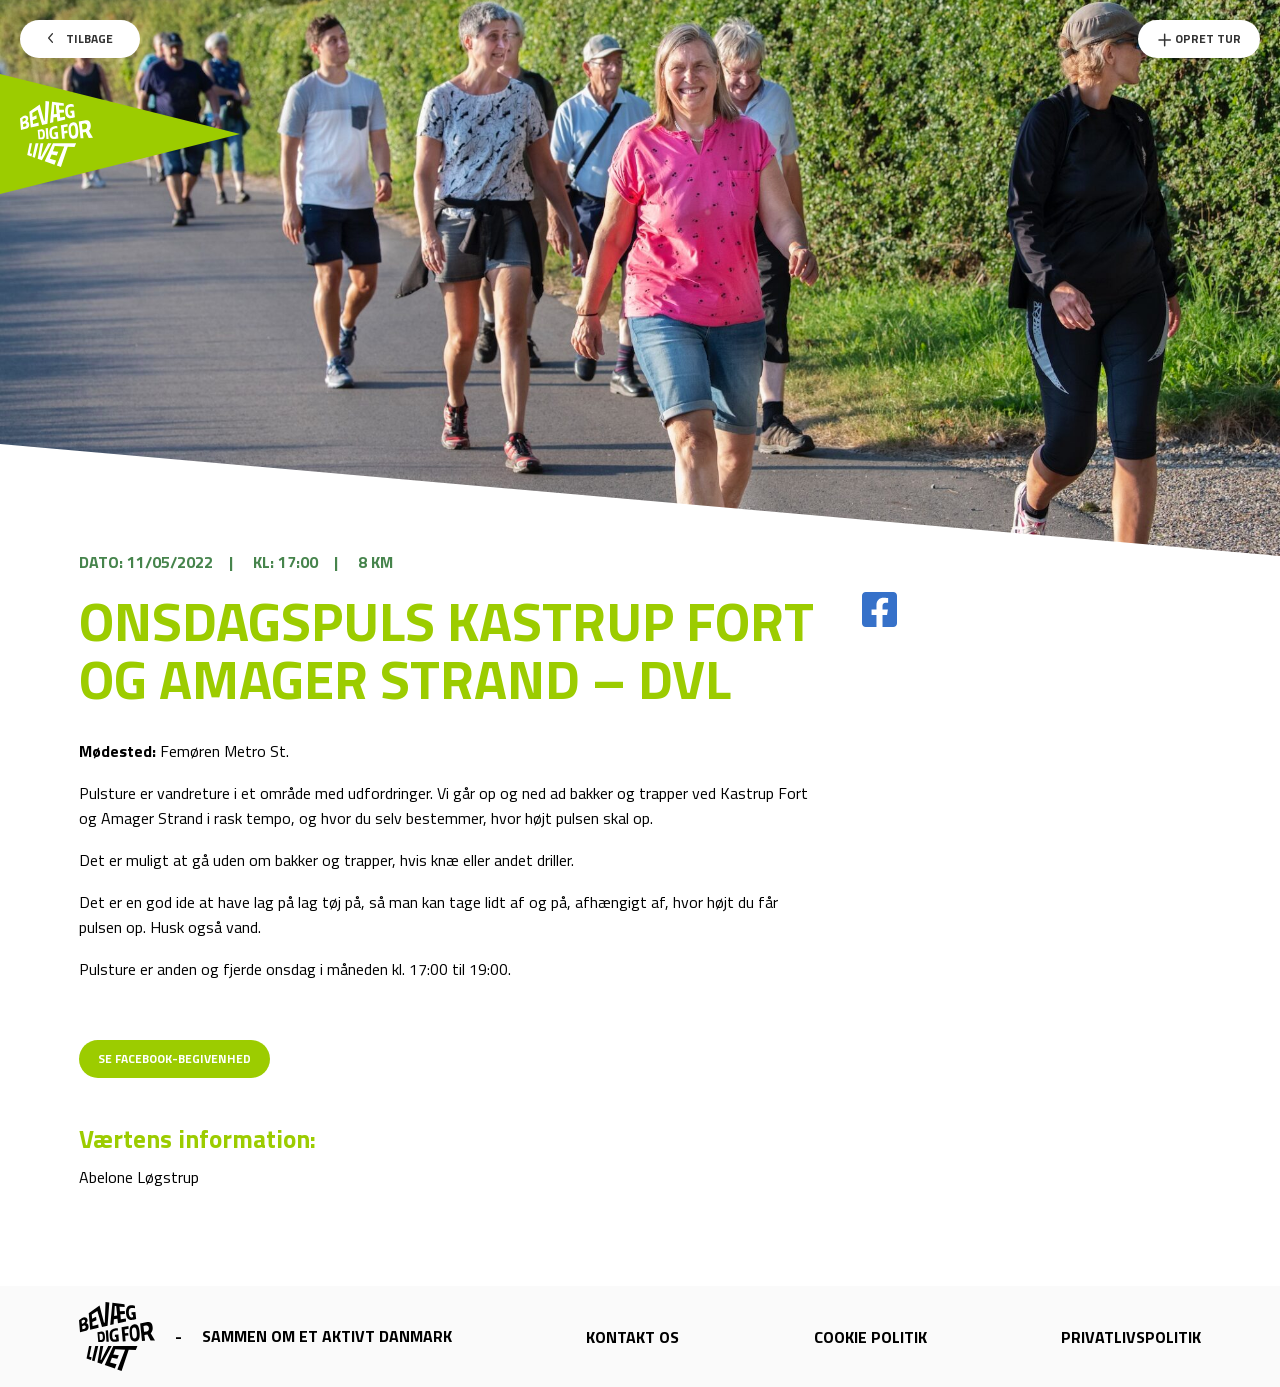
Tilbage (80, 38)
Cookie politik (870, 1337)
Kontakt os (632, 1337)
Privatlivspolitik (1131, 1337)
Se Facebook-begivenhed (174, 1058)
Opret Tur (1199, 38)
